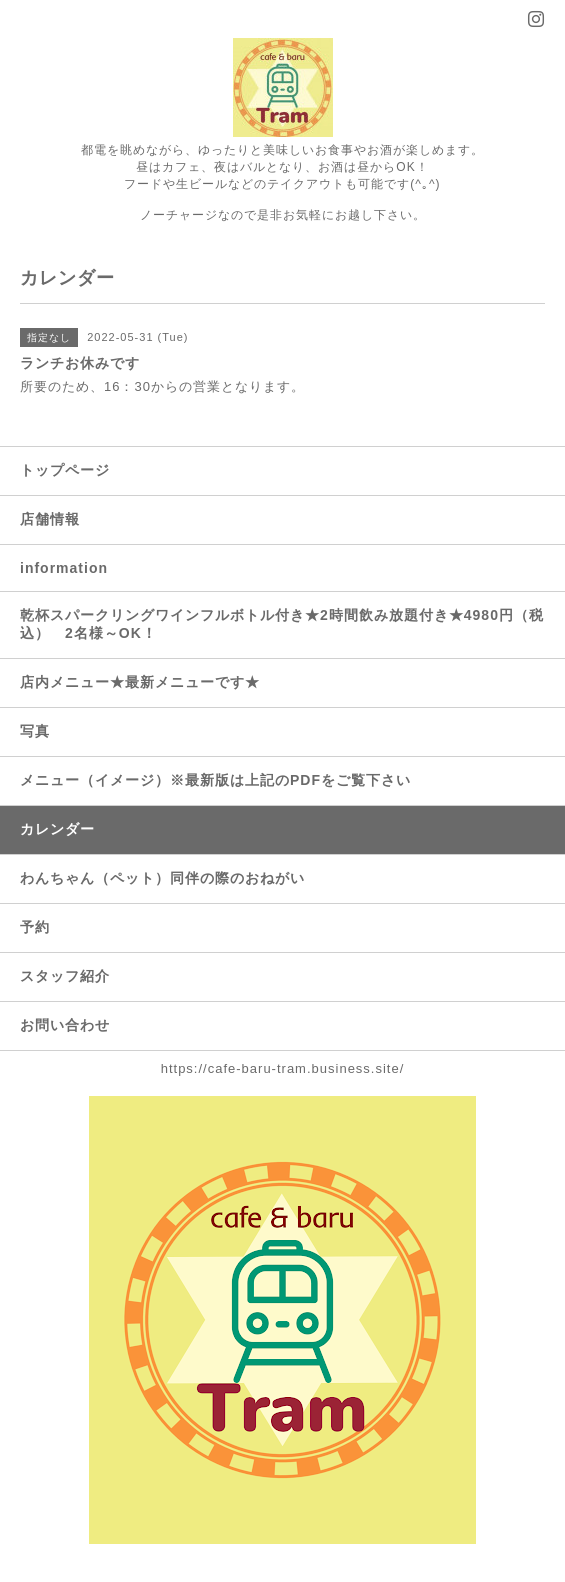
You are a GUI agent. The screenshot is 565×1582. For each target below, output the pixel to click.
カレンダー (57, 829)
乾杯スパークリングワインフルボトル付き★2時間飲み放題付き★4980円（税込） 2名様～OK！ (282, 624)
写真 (35, 731)
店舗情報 (50, 519)
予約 (35, 927)
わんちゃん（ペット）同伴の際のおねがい (162, 878)
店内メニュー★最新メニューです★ (140, 682)
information (64, 568)
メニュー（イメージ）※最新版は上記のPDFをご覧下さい (215, 780)
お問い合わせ (65, 1025)
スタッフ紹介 (65, 976)
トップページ (65, 470)
